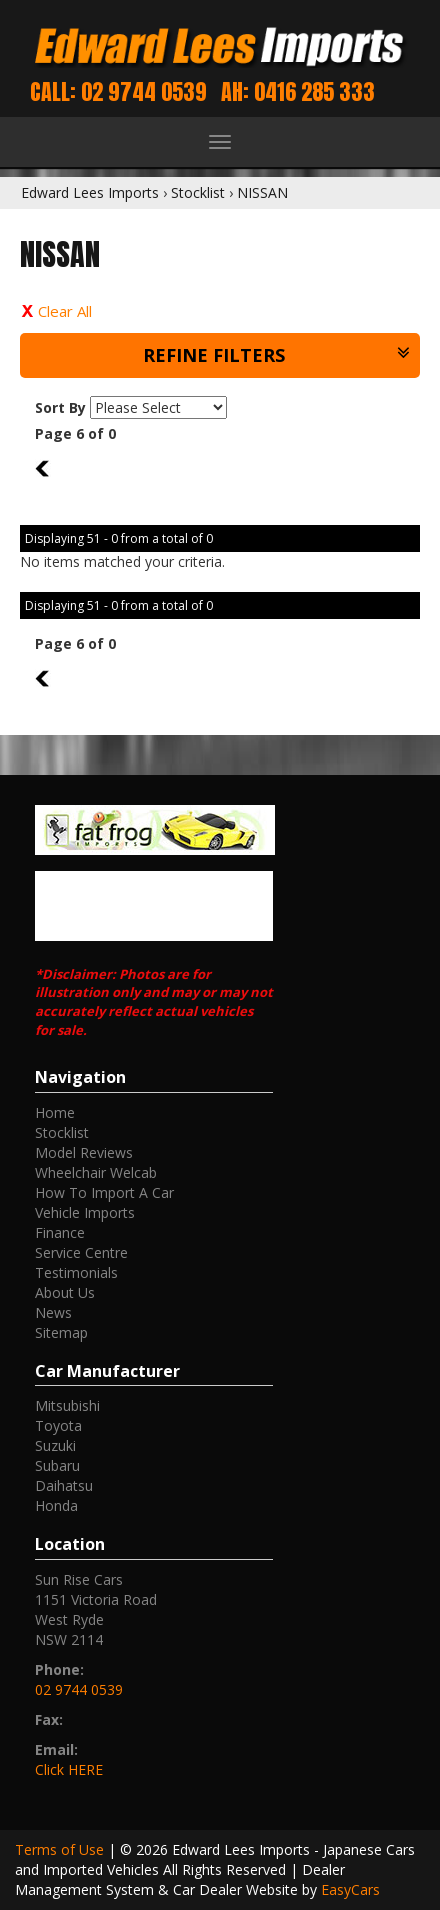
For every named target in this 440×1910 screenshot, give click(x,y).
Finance (60, 1232)
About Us (65, 1292)
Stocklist (198, 192)
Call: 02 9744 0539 (118, 91)
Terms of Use (61, 1849)
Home (55, 1112)
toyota (58, 1425)
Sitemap (61, 1332)
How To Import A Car (104, 1192)
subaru (57, 1465)
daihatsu (64, 1485)
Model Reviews (84, 1152)
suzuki (55, 1445)
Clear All (65, 311)
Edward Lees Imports (90, 192)
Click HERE (69, 1769)
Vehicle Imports (85, 1212)
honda (56, 1505)
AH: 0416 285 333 (298, 91)
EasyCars (350, 1889)
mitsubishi (67, 1405)
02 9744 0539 (79, 1689)
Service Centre (81, 1252)
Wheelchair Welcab (96, 1172)
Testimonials (76, 1272)
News (53, 1312)
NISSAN (262, 192)
